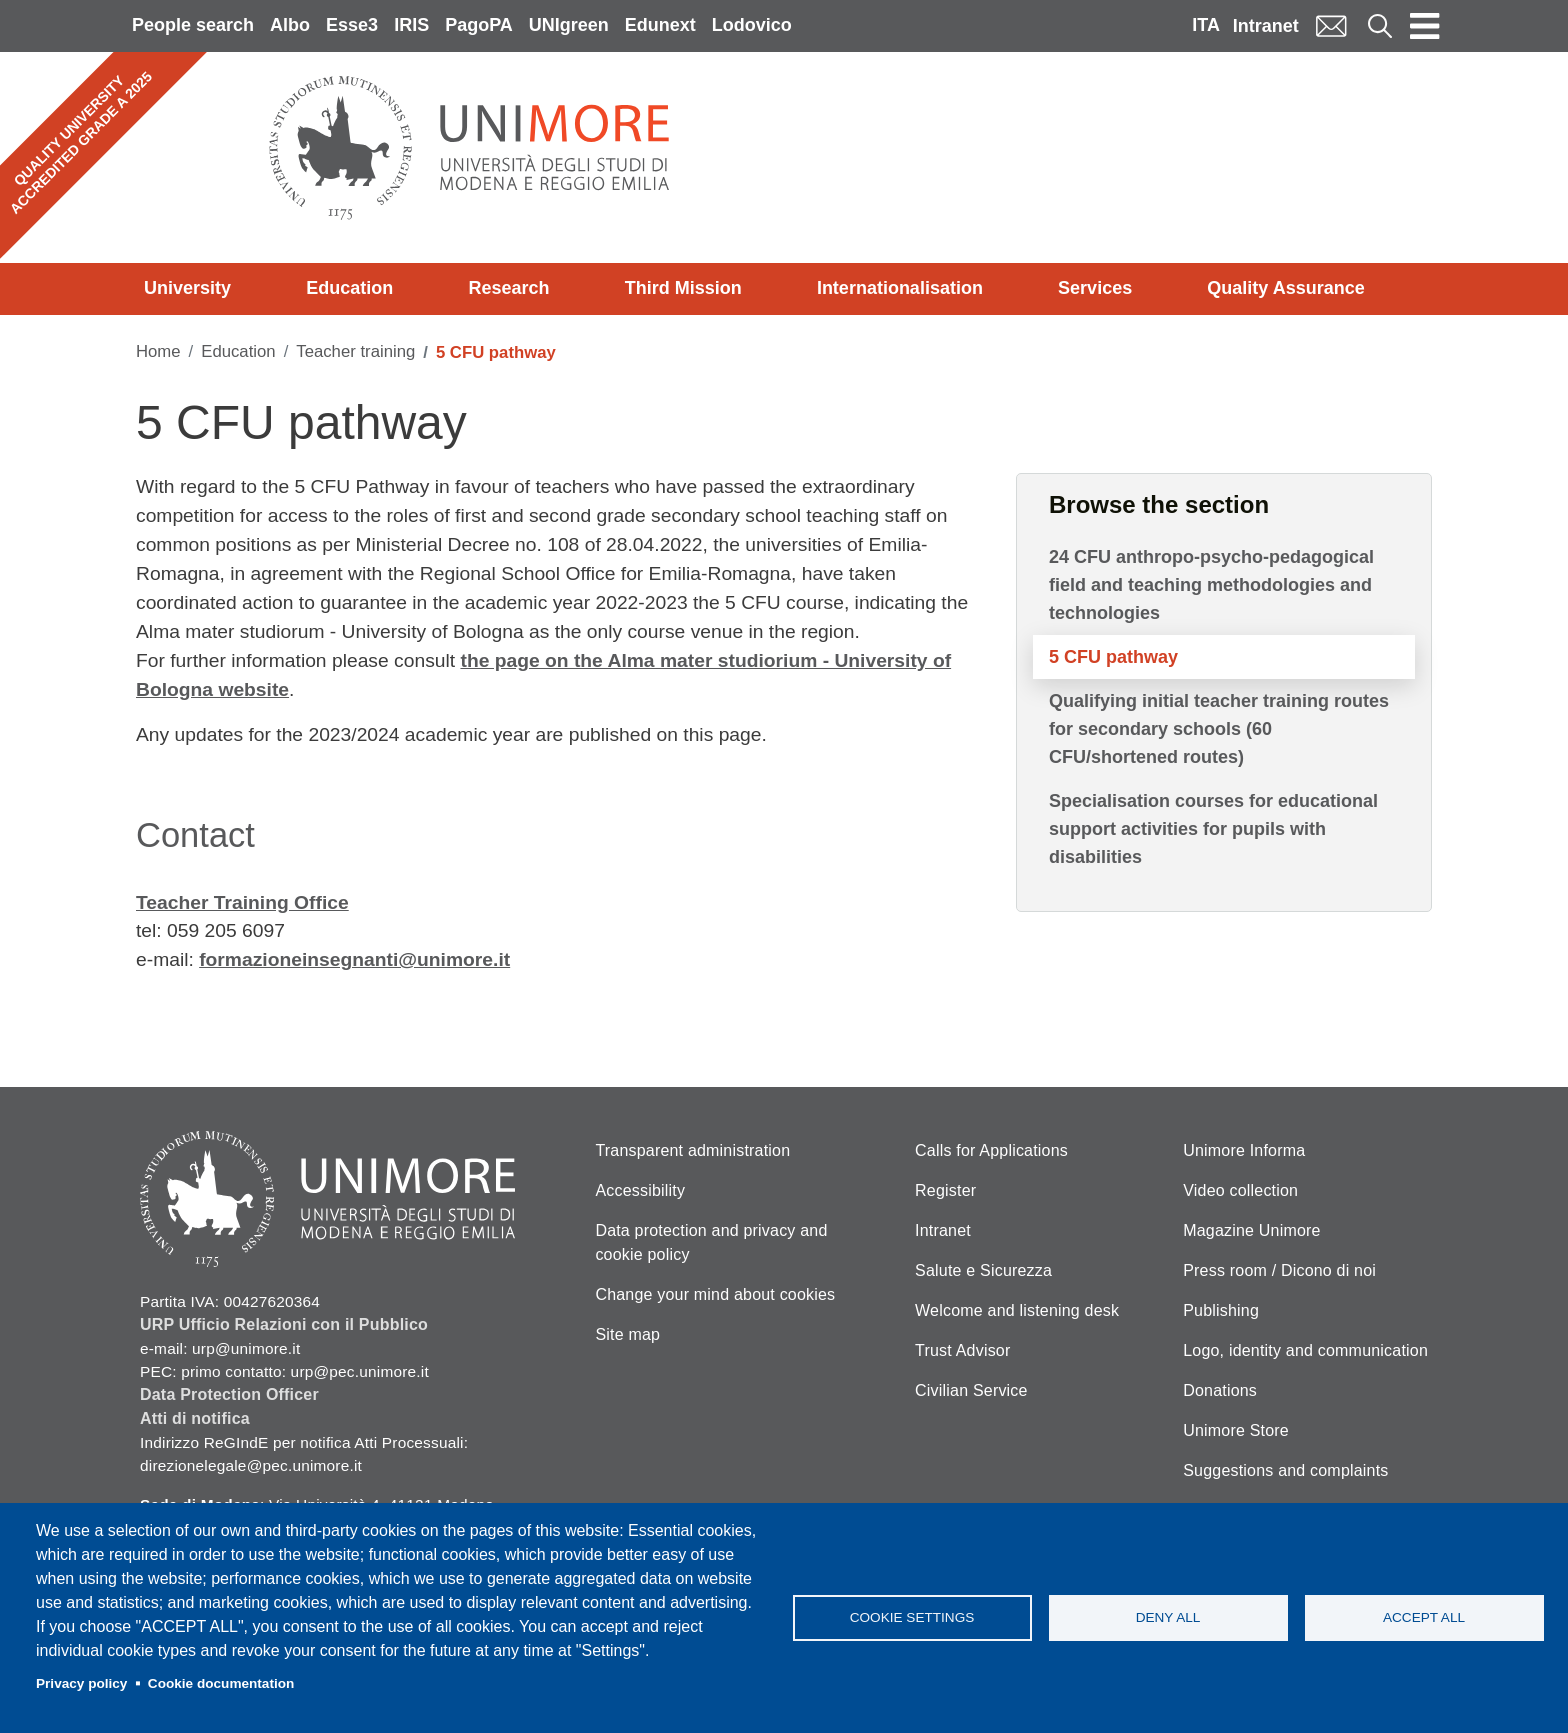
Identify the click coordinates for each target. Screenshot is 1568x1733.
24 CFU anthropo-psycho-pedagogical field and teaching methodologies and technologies (1211, 585)
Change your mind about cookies (715, 1294)
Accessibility (640, 1190)
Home (158, 351)
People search (193, 25)
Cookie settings (912, 1617)
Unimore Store (1236, 1430)
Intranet (1266, 26)
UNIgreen (569, 25)
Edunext (660, 25)
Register (945, 1190)
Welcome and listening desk (1017, 1310)
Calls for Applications (991, 1150)
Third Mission (683, 288)
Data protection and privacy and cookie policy (711, 1242)
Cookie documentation (221, 1683)
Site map (627, 1334)
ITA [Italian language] (1206, 25)
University (187, 288)
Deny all (1168, 1617)
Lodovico (752, 25)
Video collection (1240, 1190)
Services (1095, 288)
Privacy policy (81, 1683)
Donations (1220, 1390)
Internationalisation (900, 288)
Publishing (1221, 1310)
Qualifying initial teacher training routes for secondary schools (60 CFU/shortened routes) (1219, 729)
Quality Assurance (1285, 288)
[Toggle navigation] (1425, 26)
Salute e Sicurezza (983, 1270)
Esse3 (352, 25)
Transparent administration (692, 1150)
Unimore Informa (1244, 1150)
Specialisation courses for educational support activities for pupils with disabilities (1213, 829)
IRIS (411, 25)
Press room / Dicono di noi (1279, 1270)
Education (349, 288)
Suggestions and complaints (1285, 1470)
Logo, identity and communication (1305, 1350)
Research (508, 288)
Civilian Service (971, 1390)
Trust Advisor (962, 1350)
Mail (1331, 25)
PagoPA (479, 25)
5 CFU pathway (1113, 657)
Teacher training (355, 351)
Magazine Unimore (1251, 1230)
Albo (290, 25)
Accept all (1424, 1617)
